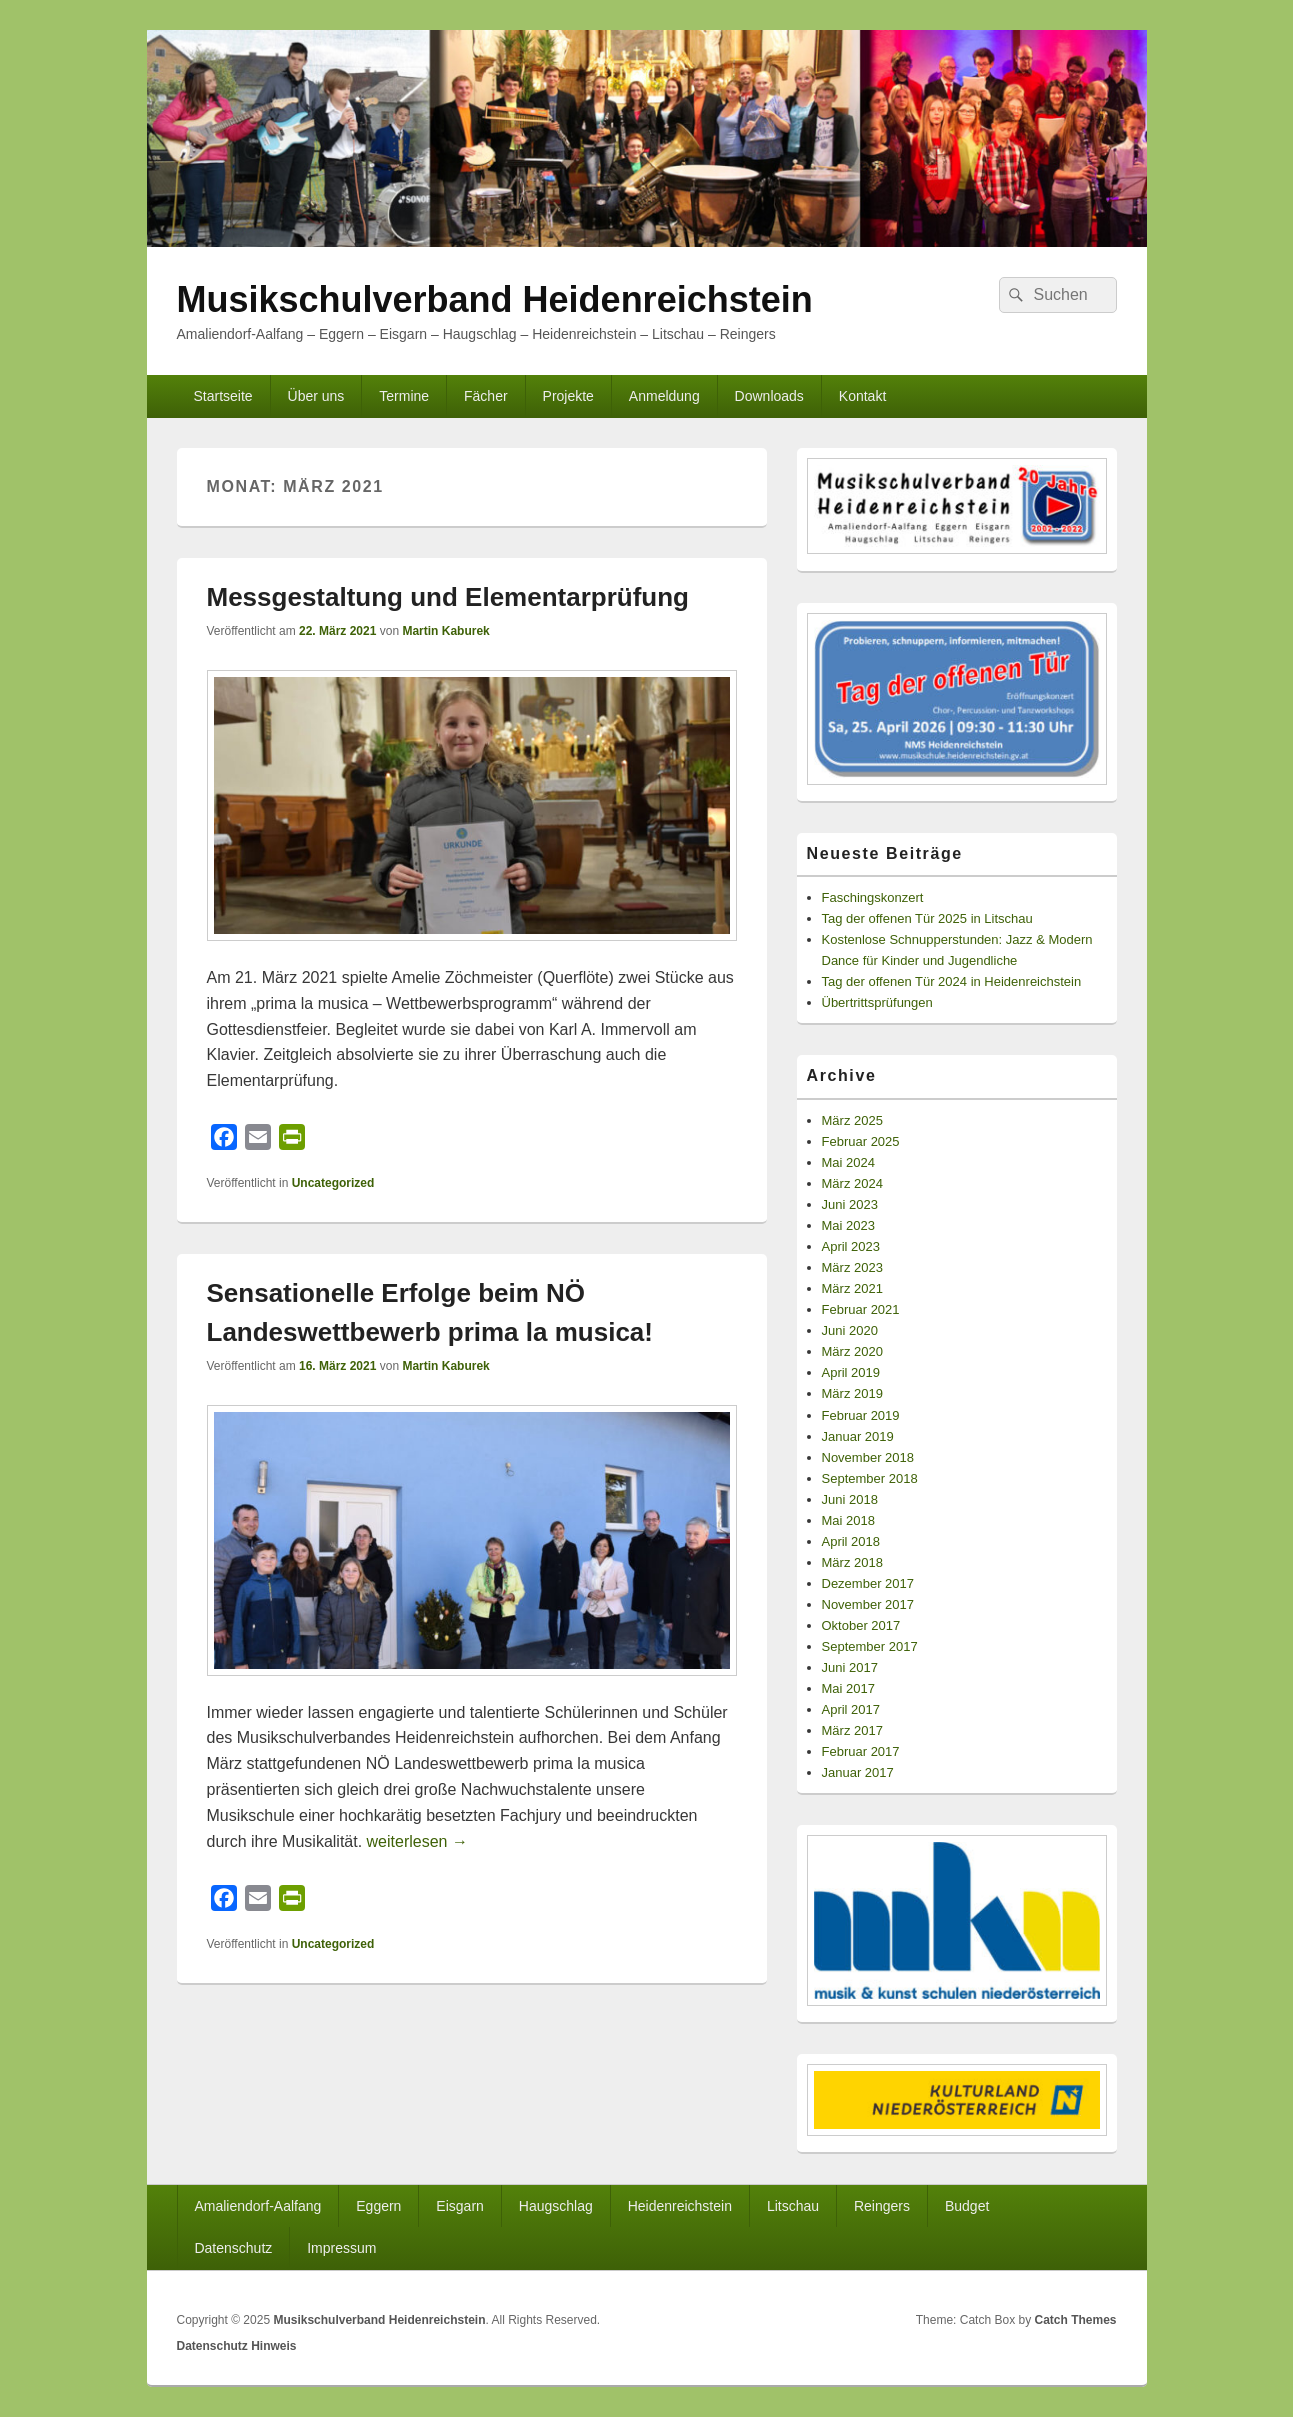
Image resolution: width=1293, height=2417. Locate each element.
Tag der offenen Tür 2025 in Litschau (927, 918)
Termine (404, 396)
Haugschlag (556, 2206)
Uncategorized (333, 1183)
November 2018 (868, 1457)
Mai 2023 (848, 1225)
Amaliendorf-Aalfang (257, 2206)
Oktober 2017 (861, 1625)
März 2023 (852, 1267)
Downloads (769, 396)
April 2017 (851, 1709)
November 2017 (868, 1604)
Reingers (882, 2206)
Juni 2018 (850, 1499)
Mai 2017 (848, 1688)
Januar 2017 (858, 1772)
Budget (967, 2206)
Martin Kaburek (445, 631)
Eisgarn (459, 2206)
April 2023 (851, 1246)
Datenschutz (233, 2248)
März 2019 (852, 1393)
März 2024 (852, 1183)
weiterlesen (417, 1841)
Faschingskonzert (873, 897)
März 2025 (852, 1120)
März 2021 (852, 1288)
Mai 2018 (848, 1520)
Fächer (486, 396)
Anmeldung (664, 396)
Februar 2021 (861, 1309)
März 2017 (852, 1730)
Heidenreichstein (680, 2206)
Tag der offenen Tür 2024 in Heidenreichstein (952, 981)
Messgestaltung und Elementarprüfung (448, 597)
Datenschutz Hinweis (237, 2346)
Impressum (341, 2248)
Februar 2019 (861, 1415)
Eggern (378, 2206)
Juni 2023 (850, 1204)
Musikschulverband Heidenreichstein (495, 299)
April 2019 (851, 1372)
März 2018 (852, 1562)
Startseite (222, 396)
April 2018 (851, 1541)
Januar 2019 (858, 1436)
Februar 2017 (861, 1751)
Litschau (793, 2206)
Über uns (316, 396)
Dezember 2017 (868, 1583)
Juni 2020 (850, 1330)
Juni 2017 (850, 1667)
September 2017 (870, 1646)
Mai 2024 (848, 1162)
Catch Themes (1075, 2320)
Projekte (568, 396)
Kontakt (862, 396)
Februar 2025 (861, 1141)
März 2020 (852, 1351)
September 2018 (870, 1478)
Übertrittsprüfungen (877, 1002)
